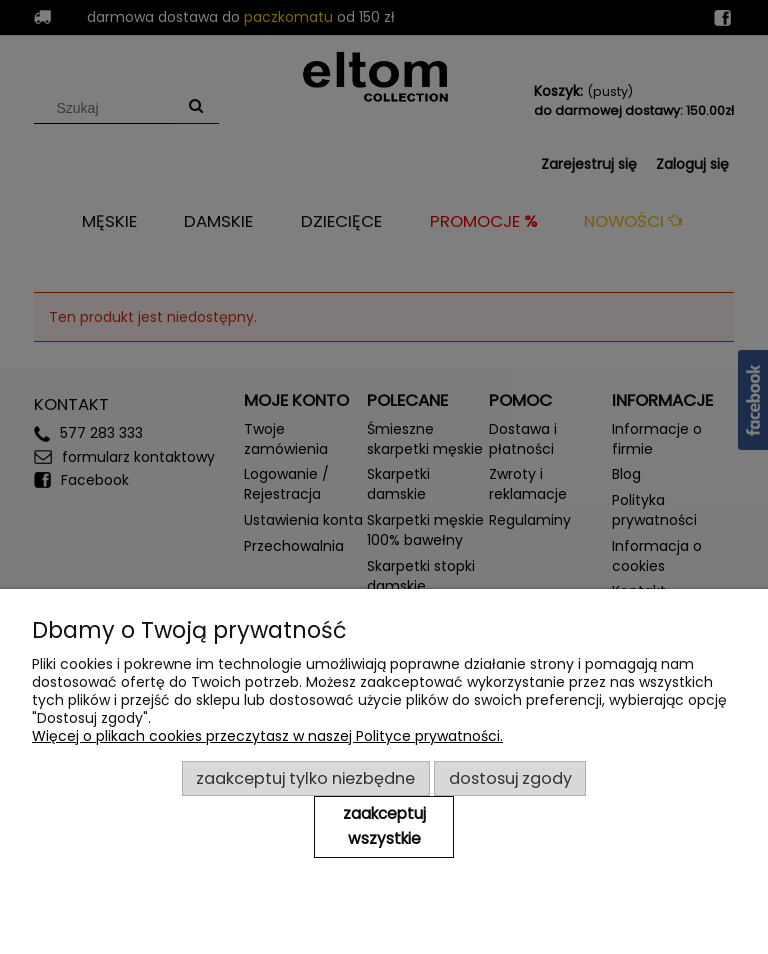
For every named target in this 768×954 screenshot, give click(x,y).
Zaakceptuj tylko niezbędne (305, 778)
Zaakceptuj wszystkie (384, 826)
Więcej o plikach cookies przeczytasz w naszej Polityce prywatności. (267, 736)
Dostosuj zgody (510, 778)
